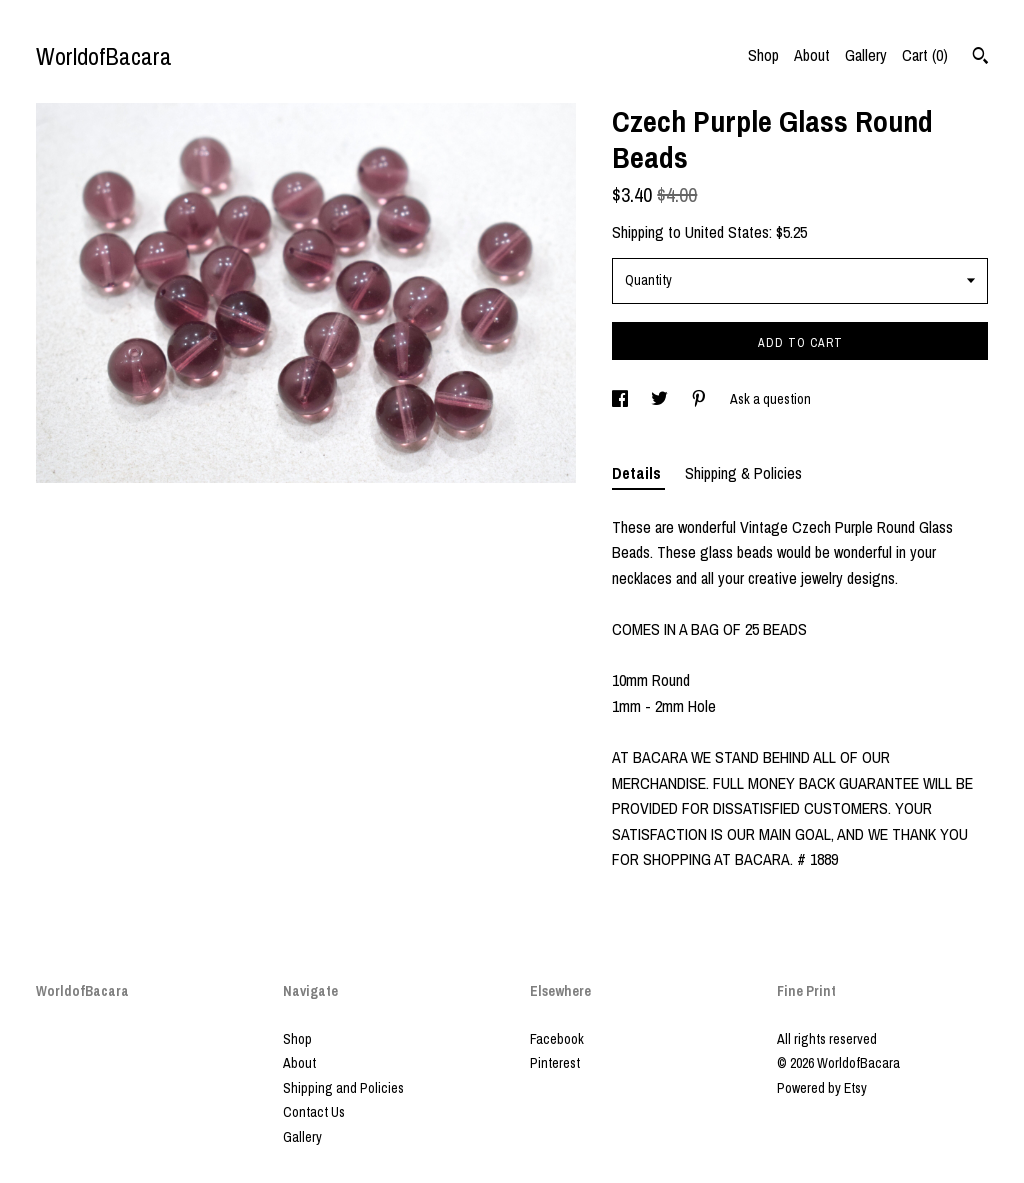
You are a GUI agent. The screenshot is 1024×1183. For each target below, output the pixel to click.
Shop (763, 55)
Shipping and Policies (343, 1088)
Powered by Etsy (822, 1088)
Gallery (866, 55)
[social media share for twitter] (661, 399)
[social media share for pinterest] (700, 399)
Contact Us (314, 1112)
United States (727, 232)
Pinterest (555, 1063)
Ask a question (770, 399)
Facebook (557, 1039)
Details (638, 473)
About (812, 55)
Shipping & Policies (743, 473)
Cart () (925, 55)
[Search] (980, 58)
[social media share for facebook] (621, 399)
